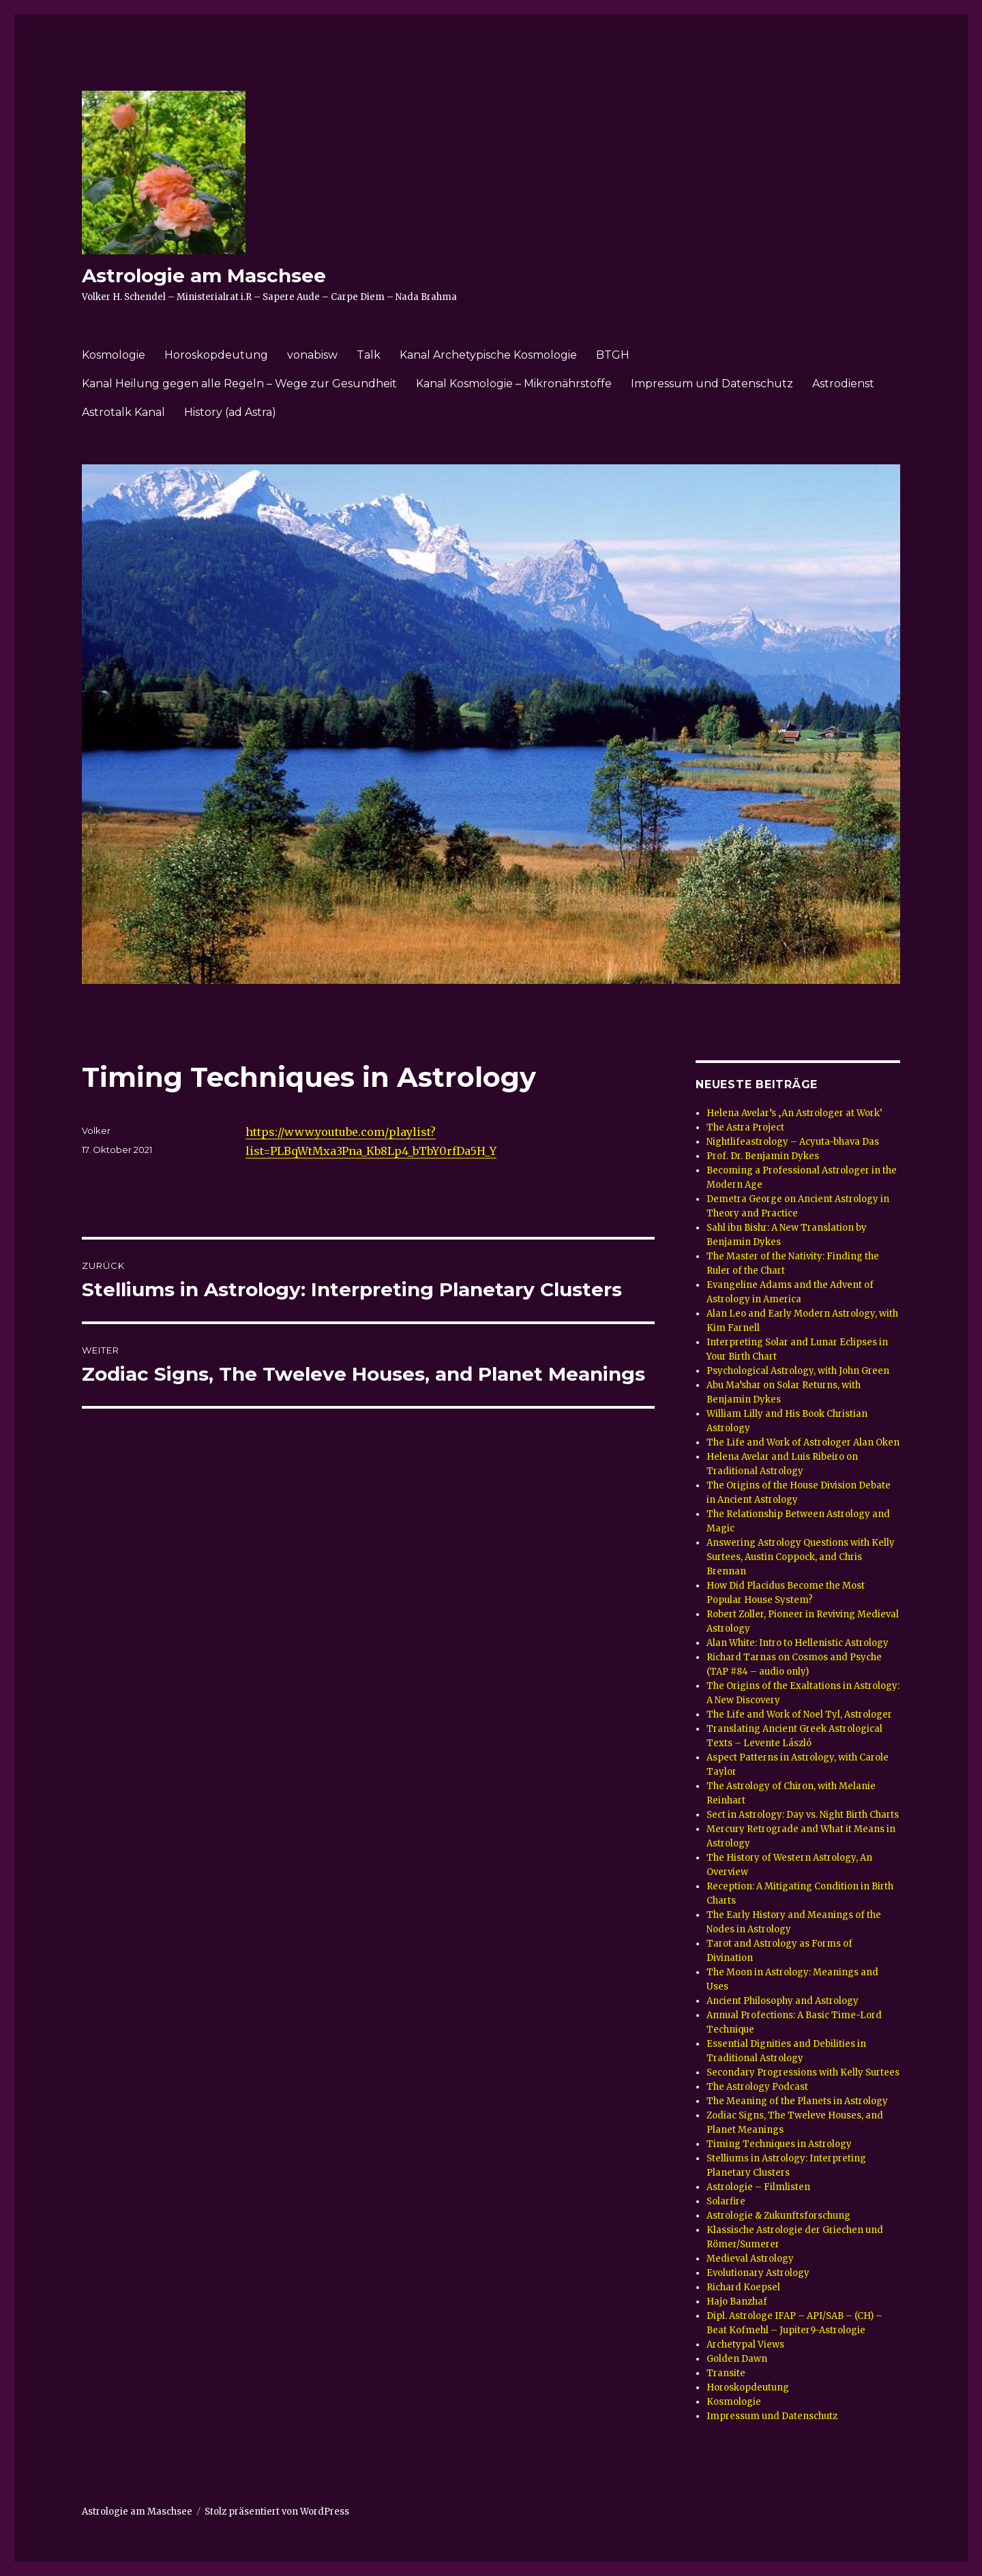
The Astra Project (745, 1127)
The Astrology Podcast (757, 2087)
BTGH (612, 354)
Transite (725, 2373)
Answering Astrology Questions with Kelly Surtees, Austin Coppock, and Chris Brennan (800, 1557)
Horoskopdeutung (216, 354)
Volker (96, 1130)
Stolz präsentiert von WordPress (277, 2511)
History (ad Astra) (230, 412)
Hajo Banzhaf (736, 2301)
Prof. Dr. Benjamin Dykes (762, 1156)
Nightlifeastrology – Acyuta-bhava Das (792, 1142)
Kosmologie (113, 354)
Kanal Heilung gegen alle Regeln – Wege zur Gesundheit (239, 383)
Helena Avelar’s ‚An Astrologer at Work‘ (794, 1113)
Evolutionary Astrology (757, 2273)
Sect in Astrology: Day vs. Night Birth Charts (802, 1815)
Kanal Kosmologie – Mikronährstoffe (514, 383)
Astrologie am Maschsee (204, 275)
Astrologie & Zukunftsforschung (778, 2215)
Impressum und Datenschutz (712, 383)
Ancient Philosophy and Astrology (782, 2001)
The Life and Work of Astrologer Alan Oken (802, 1442)
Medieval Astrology (750, 2258)
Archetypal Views (745, 2344)
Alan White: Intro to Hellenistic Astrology (797, 1643)
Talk (369, 354)
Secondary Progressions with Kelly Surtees (802, 2072)
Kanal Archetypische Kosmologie (488, 354)
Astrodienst (843, 383)
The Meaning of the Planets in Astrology (797, 2101)
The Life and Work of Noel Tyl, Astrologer (799, 1714)
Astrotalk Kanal (123, 412)
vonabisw (312, 354)
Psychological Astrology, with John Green (797, 1371)
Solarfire (725, 2201)
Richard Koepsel (743, 2287)
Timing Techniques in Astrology (779, 2144)
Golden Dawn (736, 2359)
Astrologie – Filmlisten (758, 2187)
